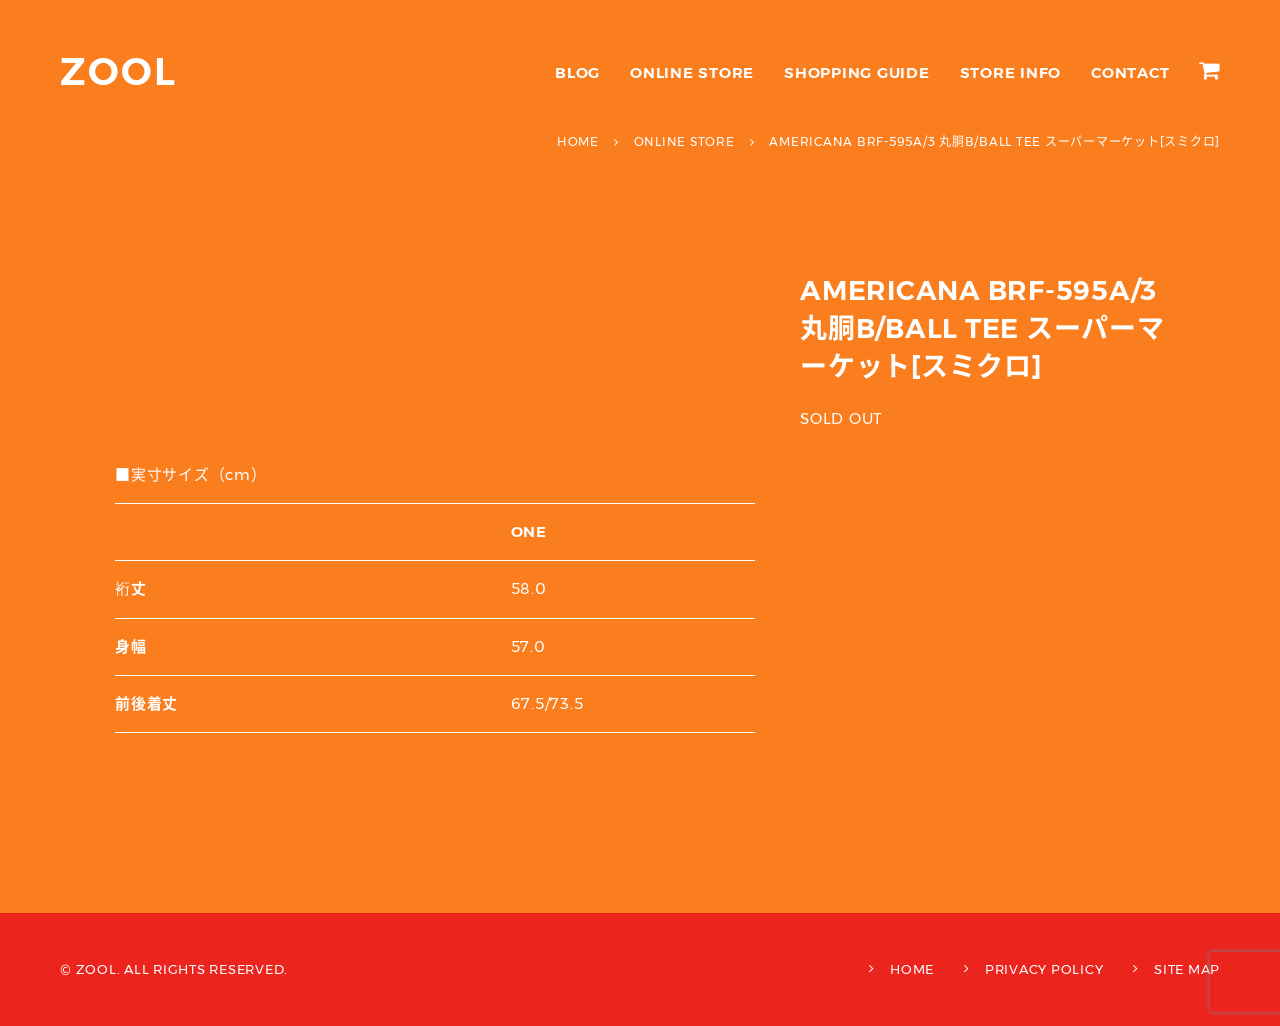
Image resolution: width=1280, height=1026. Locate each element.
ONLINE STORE (692, 72)
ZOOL (118, 71)
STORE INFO (1011, 72)
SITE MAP (1187, 969)
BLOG (577, 72)
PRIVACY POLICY (1044, 969)
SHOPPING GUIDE (857, 72)
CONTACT (1130, 72)
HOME (912, 969)
